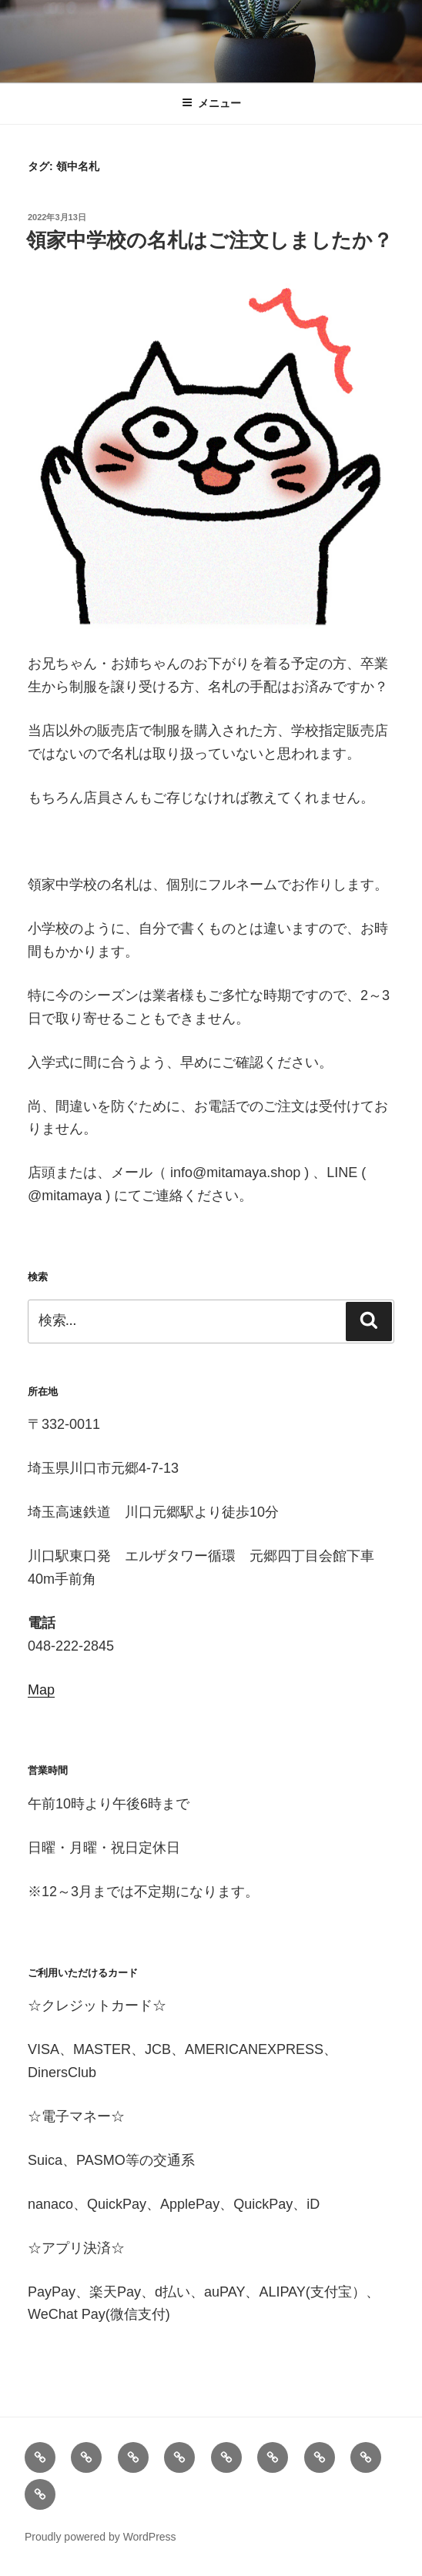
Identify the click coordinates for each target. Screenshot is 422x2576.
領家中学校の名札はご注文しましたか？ (209, 240)
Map (41, 1690)
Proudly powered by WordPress (100, 2537)
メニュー (211, 103)
